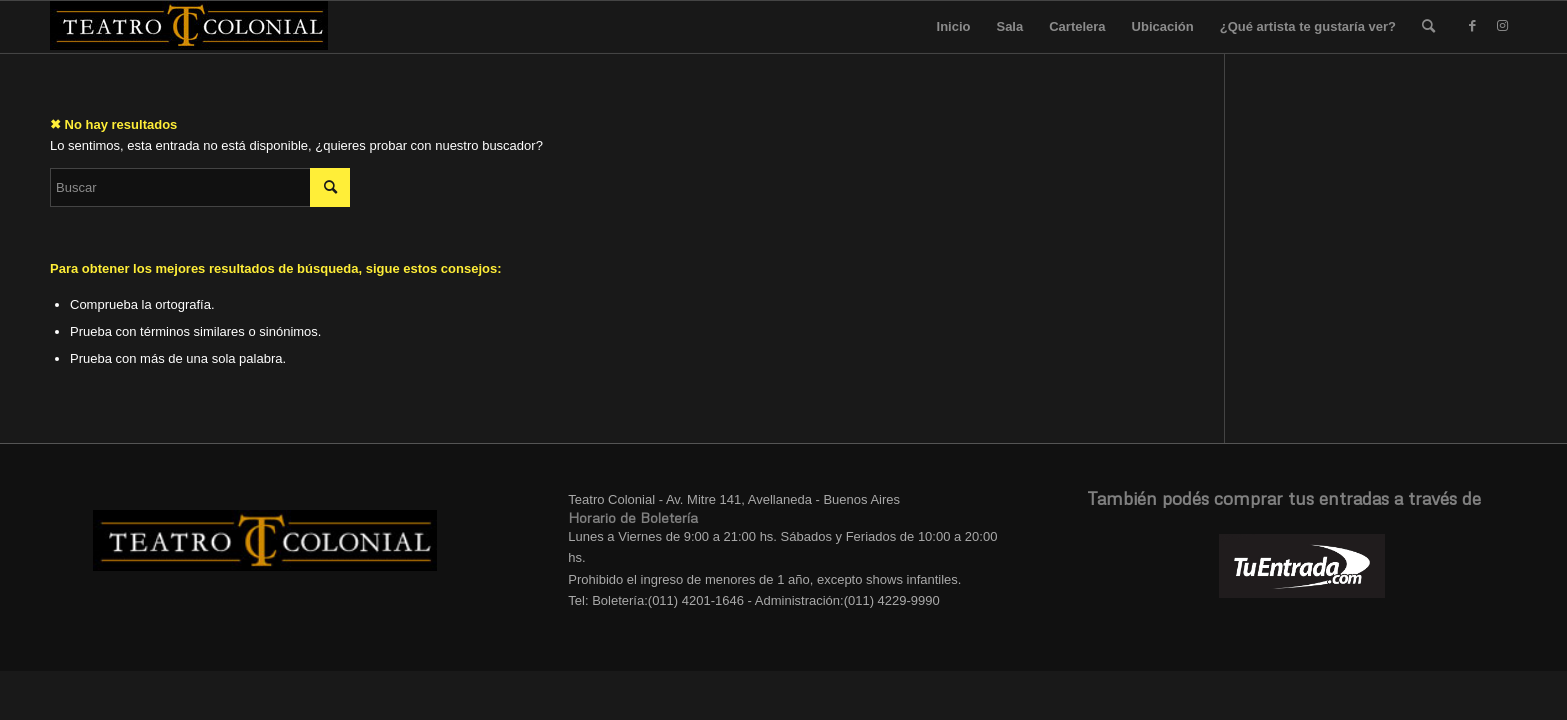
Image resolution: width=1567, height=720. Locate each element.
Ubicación (1163, 26)
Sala (1009, 26)
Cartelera (1077, 26)
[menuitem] (1428, 27)
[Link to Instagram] (1502, 26)
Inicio (954, 26)
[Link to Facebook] (1472, 26)
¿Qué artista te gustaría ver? (1308, 26)
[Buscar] (1428, 27)
